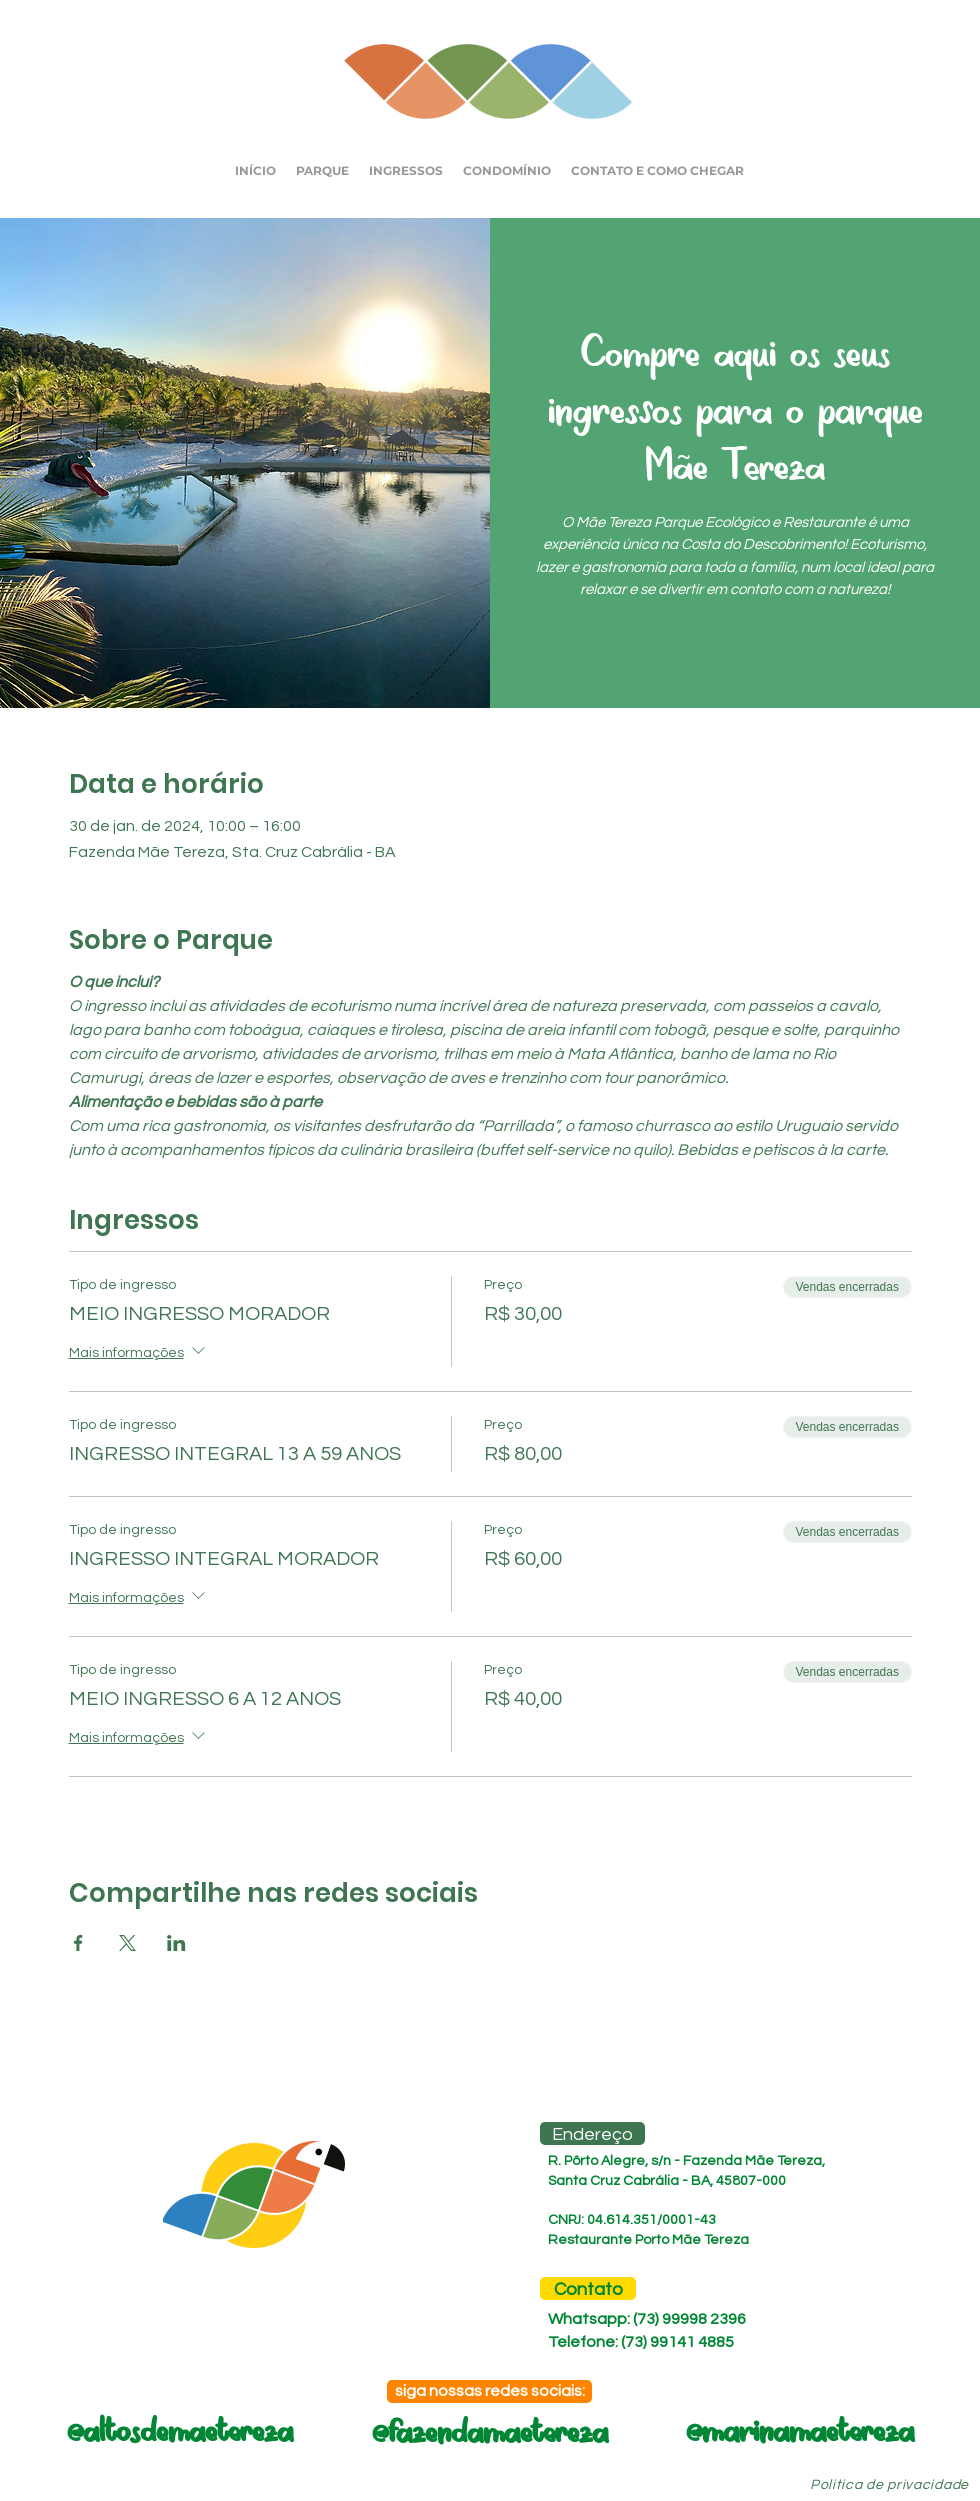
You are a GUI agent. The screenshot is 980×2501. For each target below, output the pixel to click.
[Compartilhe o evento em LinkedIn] (176, 1943)
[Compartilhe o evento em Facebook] (78, 1943)
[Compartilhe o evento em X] (127, 1943)
